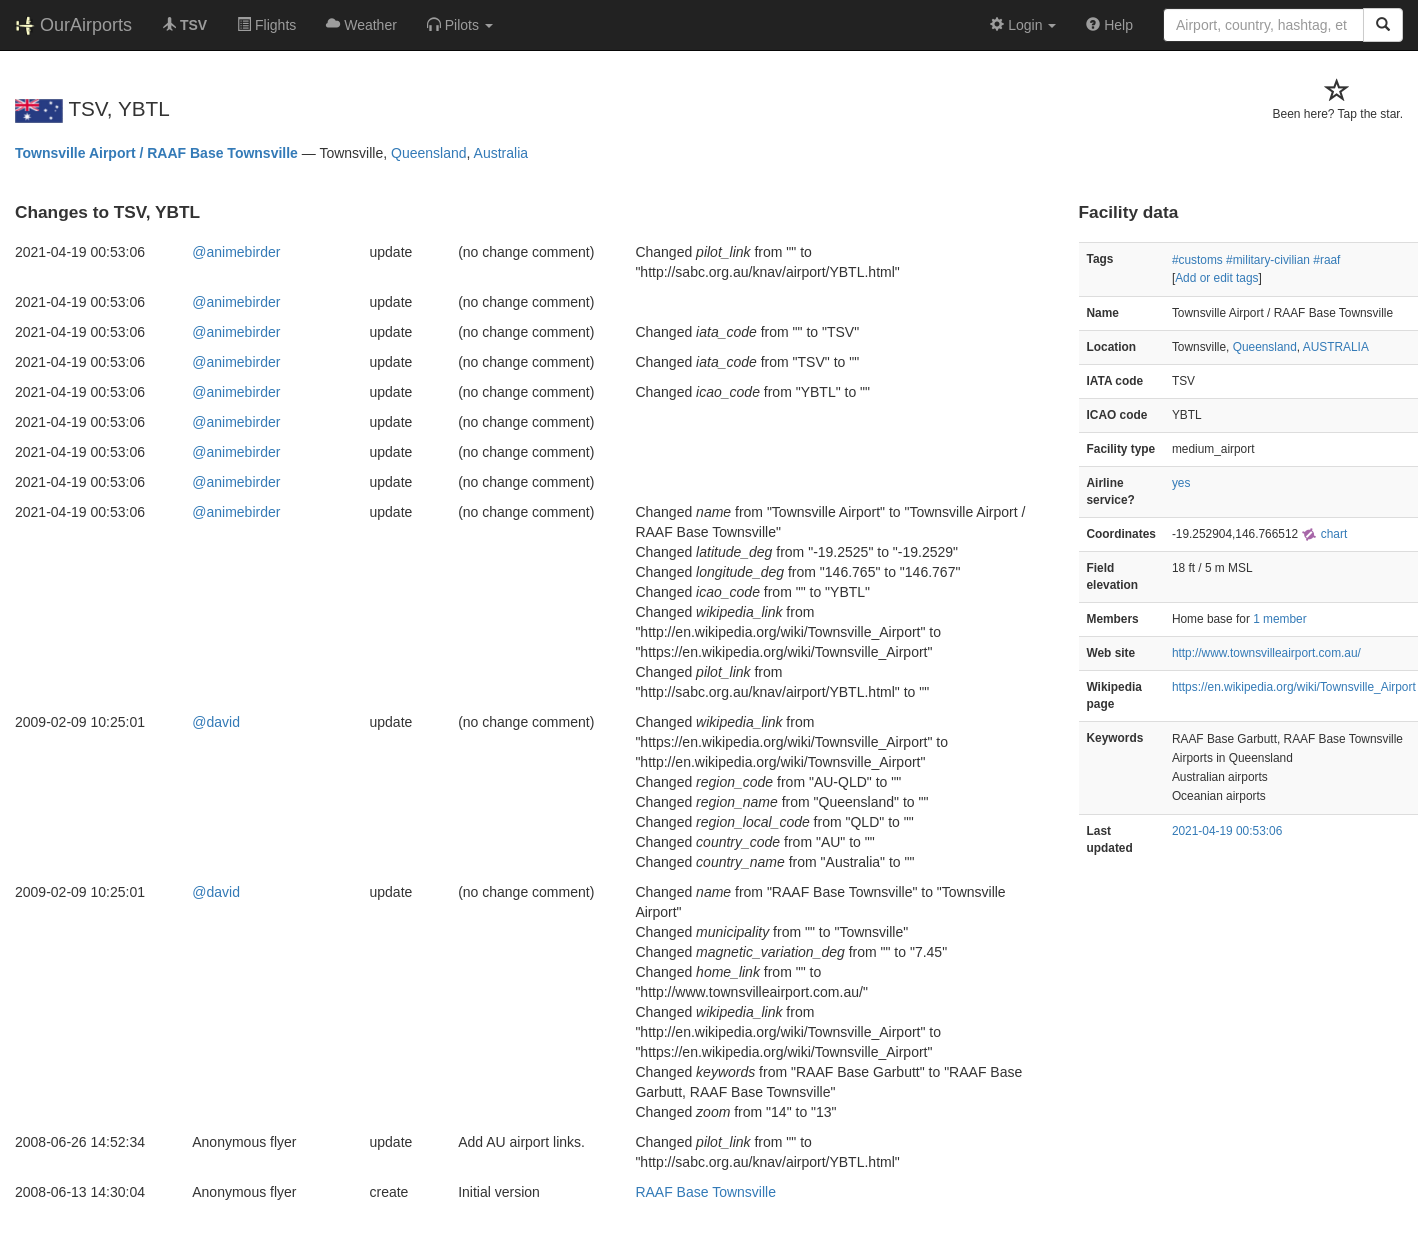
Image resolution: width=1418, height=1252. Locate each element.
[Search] (1383, 25)
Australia (501, 153)
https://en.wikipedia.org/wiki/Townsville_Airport (1294, 687)
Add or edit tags (1216, 278)
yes (1181, 483)
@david (216, 722)
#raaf (1326, 260)
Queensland (429, 153)
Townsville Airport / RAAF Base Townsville (156, 153)
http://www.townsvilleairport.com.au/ (1266, 653)
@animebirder (236, 252)
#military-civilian (1268, 260)
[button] (460, 25)
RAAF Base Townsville (705, 1192)
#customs (1197, 260)
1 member (1280, 619)
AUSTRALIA (1336, 347)
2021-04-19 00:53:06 (1227, 831)
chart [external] (1324, 534)
